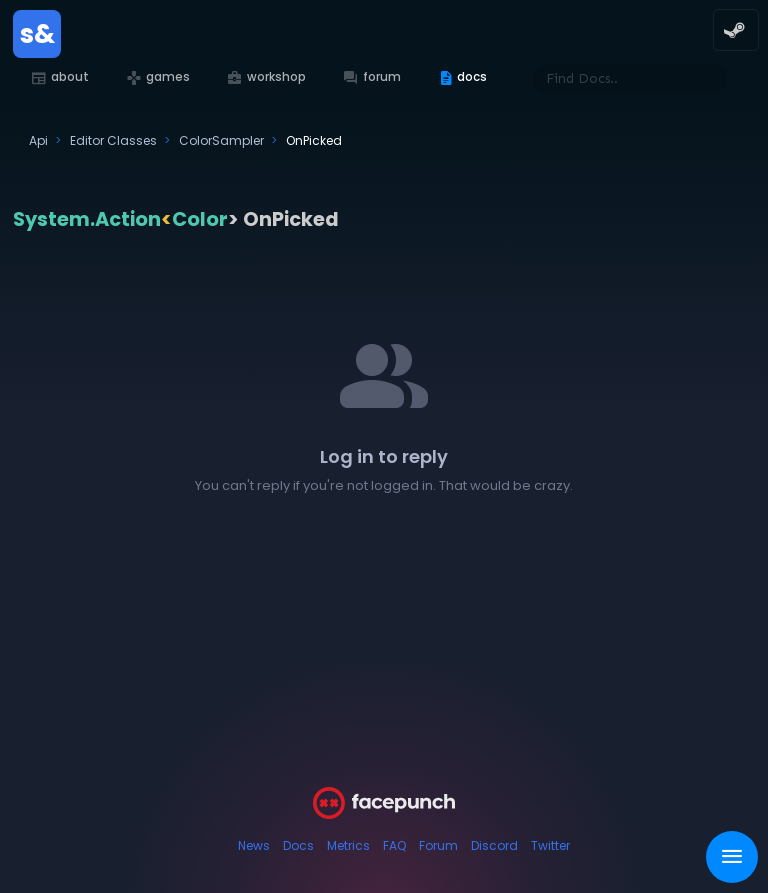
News (254, 845)
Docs (298, 845)
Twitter (550, 845)
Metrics (348, 845)
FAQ (394, 845)
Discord (494, 845)
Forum (438, 845)
